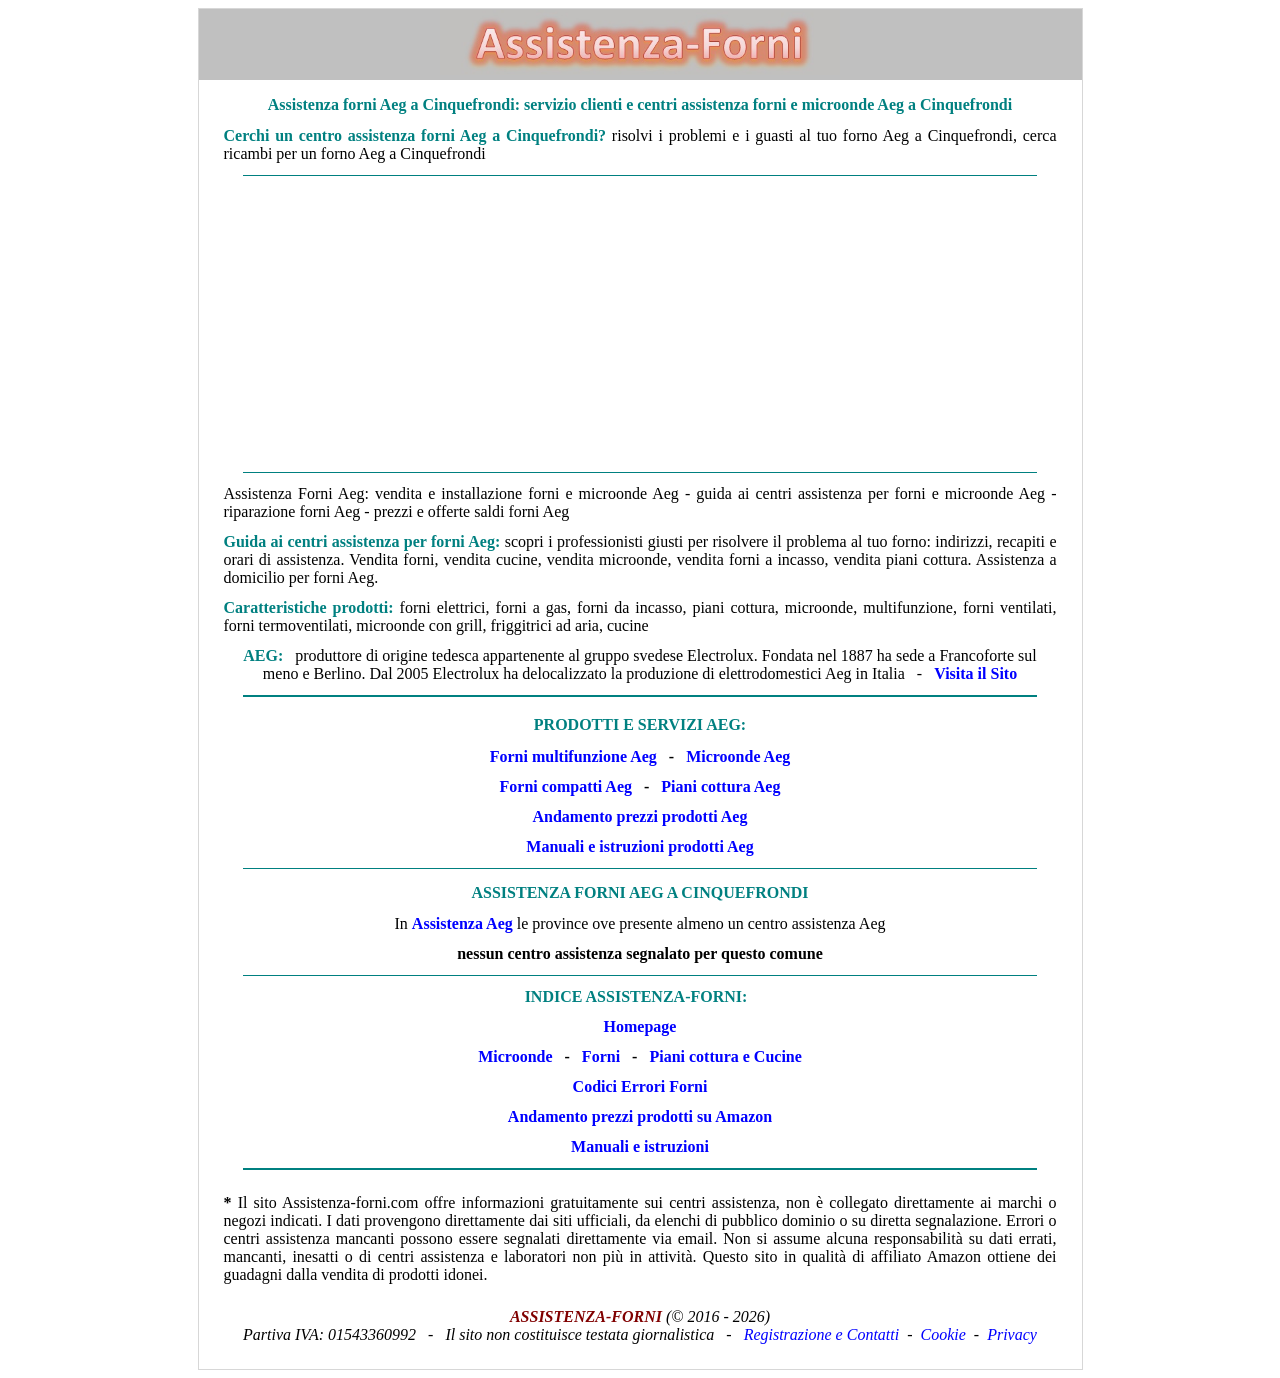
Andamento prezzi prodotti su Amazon (640, 1116)
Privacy (1012, 1334)
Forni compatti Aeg (566, 786)
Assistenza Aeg (462, 923)
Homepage (640, 1026)
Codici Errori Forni (640, 1086)
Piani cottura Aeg (720, 786)
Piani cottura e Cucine (725, 1056)
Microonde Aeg (738, 756)
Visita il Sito (975, 673)
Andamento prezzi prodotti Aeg (640, 816)
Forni (601, 1056)
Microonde (515, 1056)
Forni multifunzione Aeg (573, 756)
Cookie (943, 1334)
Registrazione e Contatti (822, 1334)
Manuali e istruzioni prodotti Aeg (639, 846)
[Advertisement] (640, 324)
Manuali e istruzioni (640, 1146)
